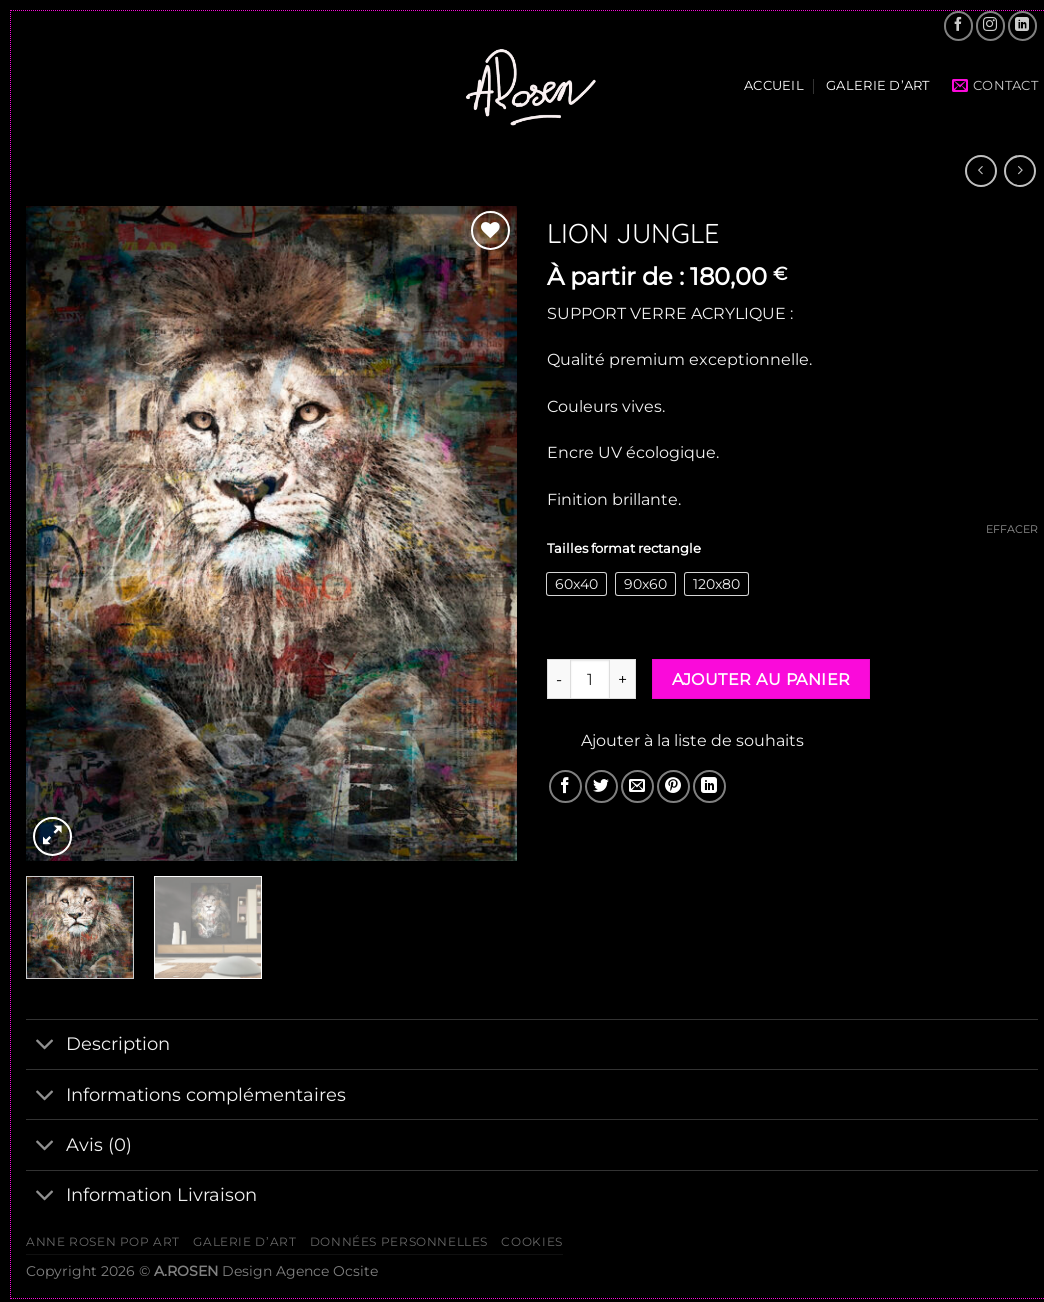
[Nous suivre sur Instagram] (990, 25)
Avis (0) (79, 1146)
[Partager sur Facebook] (565, 786)
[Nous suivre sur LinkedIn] (1022, 25)
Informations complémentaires (186, 1096)
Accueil (774, 85)
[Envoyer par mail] (637, 786)
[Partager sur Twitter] (601, 786)
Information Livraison (141, 1197)
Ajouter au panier (761, 679)
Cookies (531, 1241)
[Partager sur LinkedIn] (709, 786)
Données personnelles (399, 1241)
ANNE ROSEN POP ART (103, 1241)
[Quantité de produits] (590, 679)
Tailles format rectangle (624, 549)
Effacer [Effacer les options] (1012, 529)
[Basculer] (45, 1046)
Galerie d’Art (877, 85)
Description (98, 1046)
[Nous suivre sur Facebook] (958, 25)
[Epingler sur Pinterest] (673, 786)
